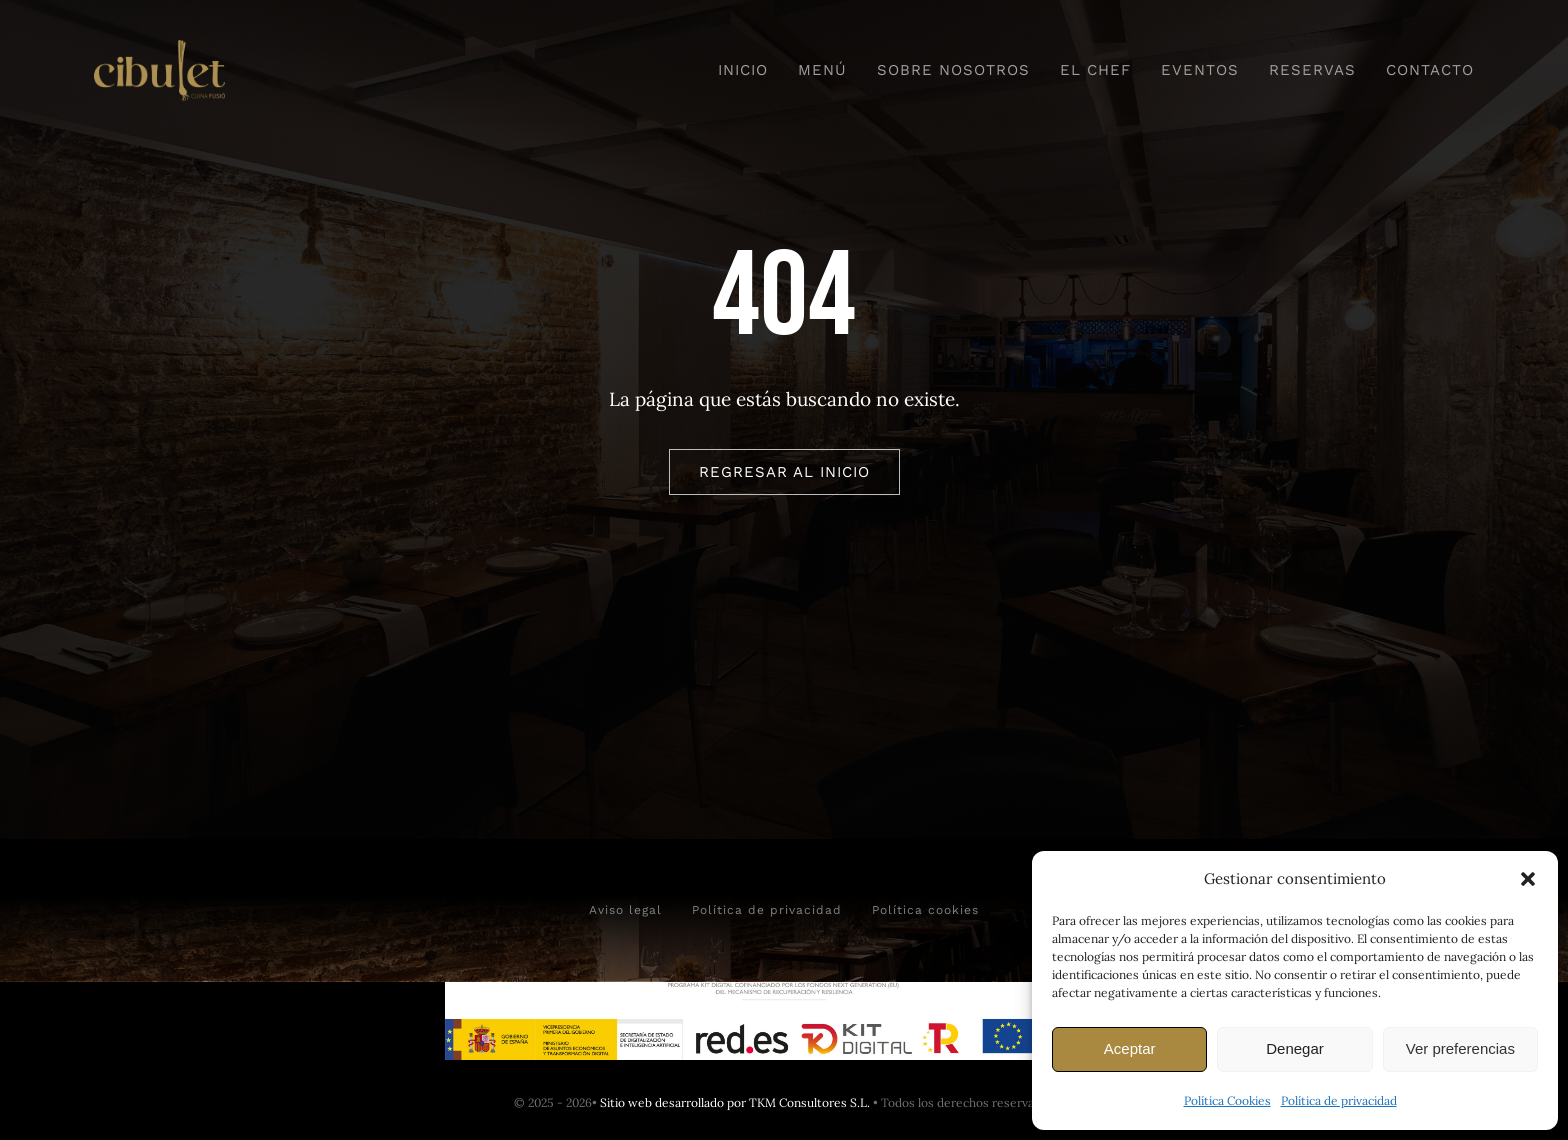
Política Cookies (1227, 1100)
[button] (1528, 879)
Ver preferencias (1460, 1048)
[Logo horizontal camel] (159, 49)
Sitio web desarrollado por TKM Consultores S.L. (735, 1102)
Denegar (1295, 1048)
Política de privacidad (1339, 1100)
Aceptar (1130, 1048)
